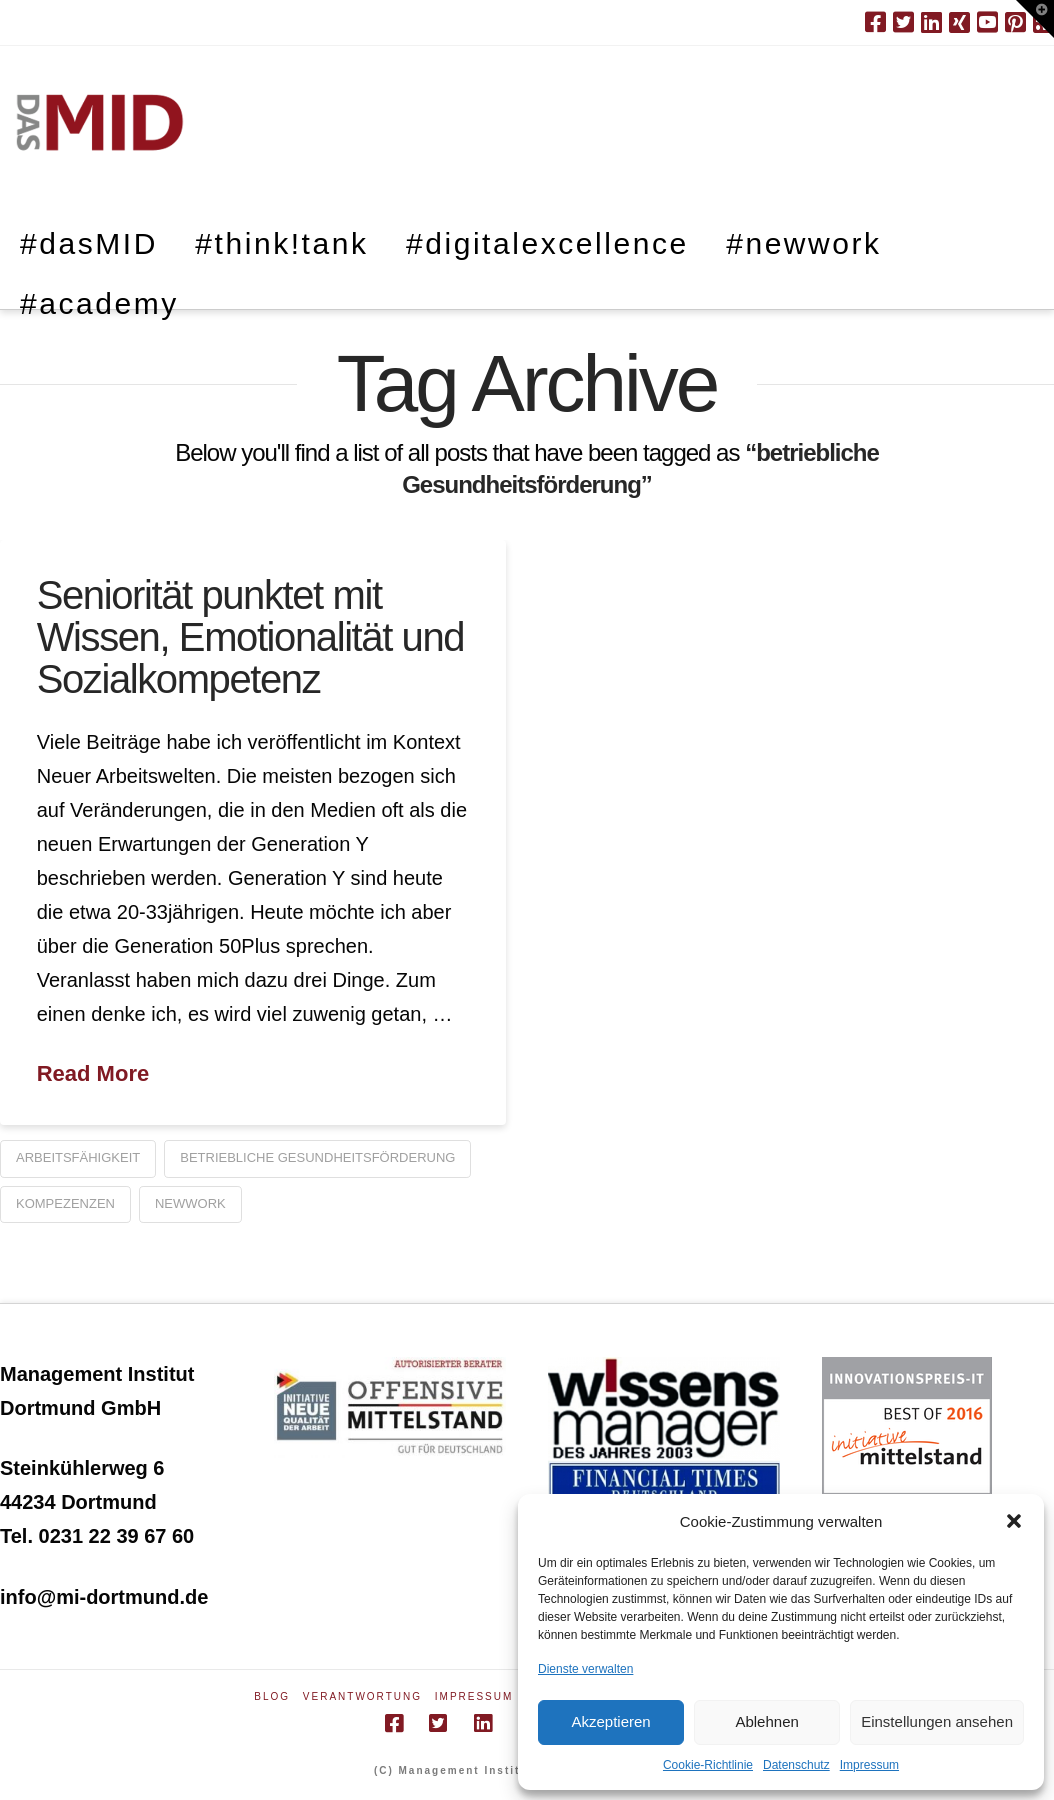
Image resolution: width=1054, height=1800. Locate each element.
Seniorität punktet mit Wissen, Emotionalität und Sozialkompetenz (250, 637)
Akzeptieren (610, 1721)
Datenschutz (796, 1765)
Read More (93, 1073)
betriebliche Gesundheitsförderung (317, 1157)
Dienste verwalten (585, 1669)
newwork (190, 1203)
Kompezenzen (65, 1203)
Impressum (869, 1765)
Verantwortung (362, 1696)
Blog (272, 1696)
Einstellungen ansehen (937, 1721)
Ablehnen (766, 1721)
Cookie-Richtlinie (708, 1765)
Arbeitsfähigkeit (78, 1157)
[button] (1014, 1521)
